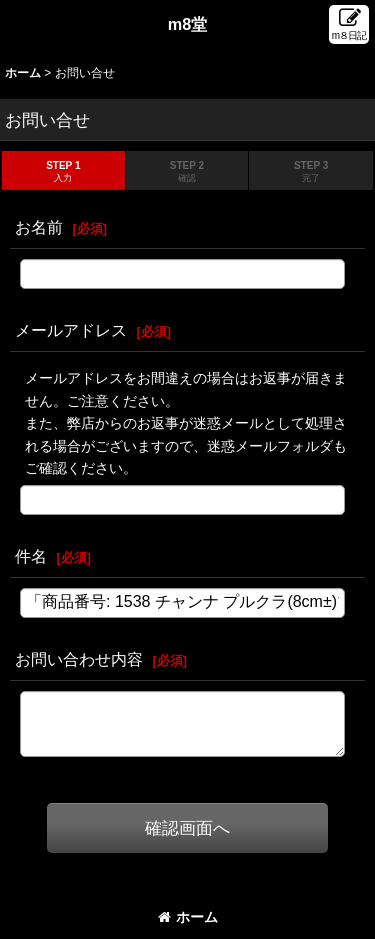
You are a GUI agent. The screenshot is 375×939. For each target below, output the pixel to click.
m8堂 (188, 24)
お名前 (39, 227)
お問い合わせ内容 (79, 659)
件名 (31, 556)
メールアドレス (71, 330)
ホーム (188, 917)
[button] (349, 24)
